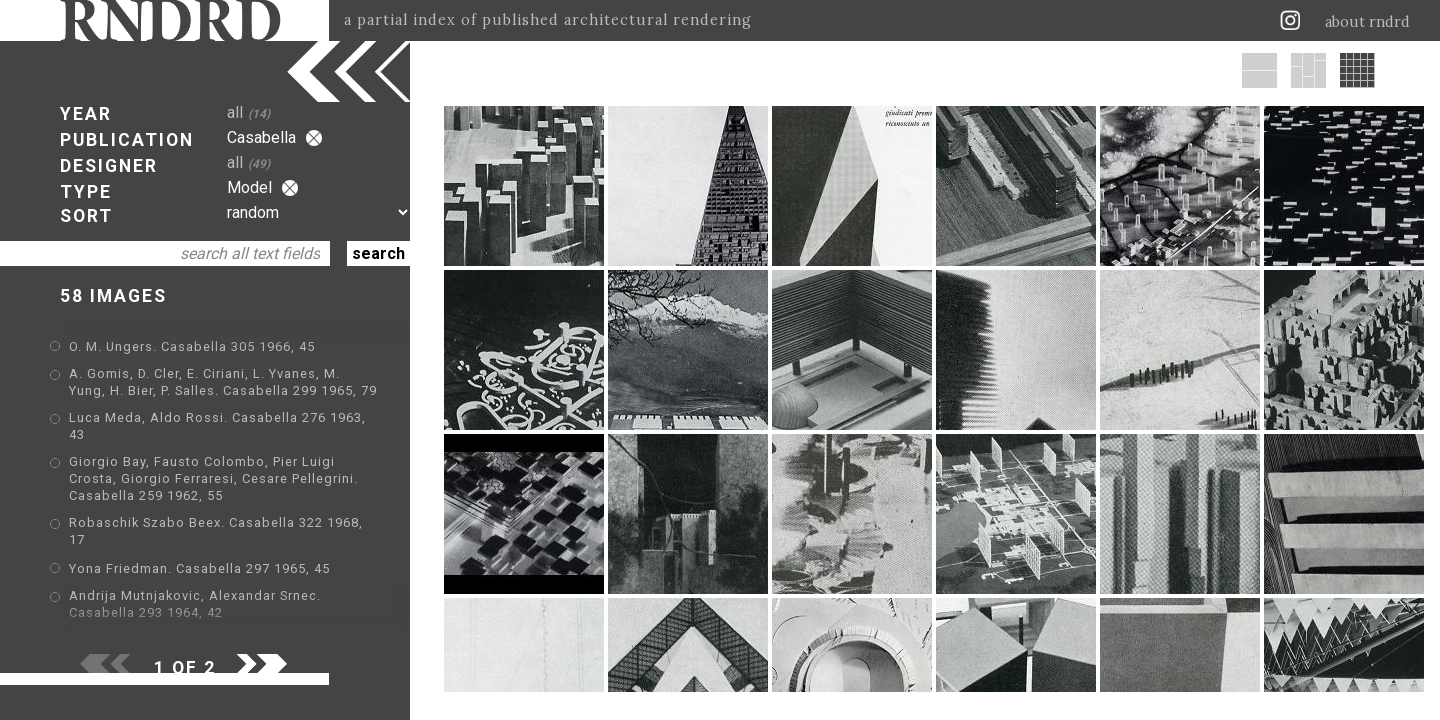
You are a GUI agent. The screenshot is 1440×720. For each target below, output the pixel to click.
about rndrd (1367, 22)
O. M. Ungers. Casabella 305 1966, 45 (192, 346)
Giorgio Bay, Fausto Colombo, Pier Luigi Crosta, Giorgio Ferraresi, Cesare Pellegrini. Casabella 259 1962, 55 (213, 478)
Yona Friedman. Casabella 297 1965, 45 (199, 568)
